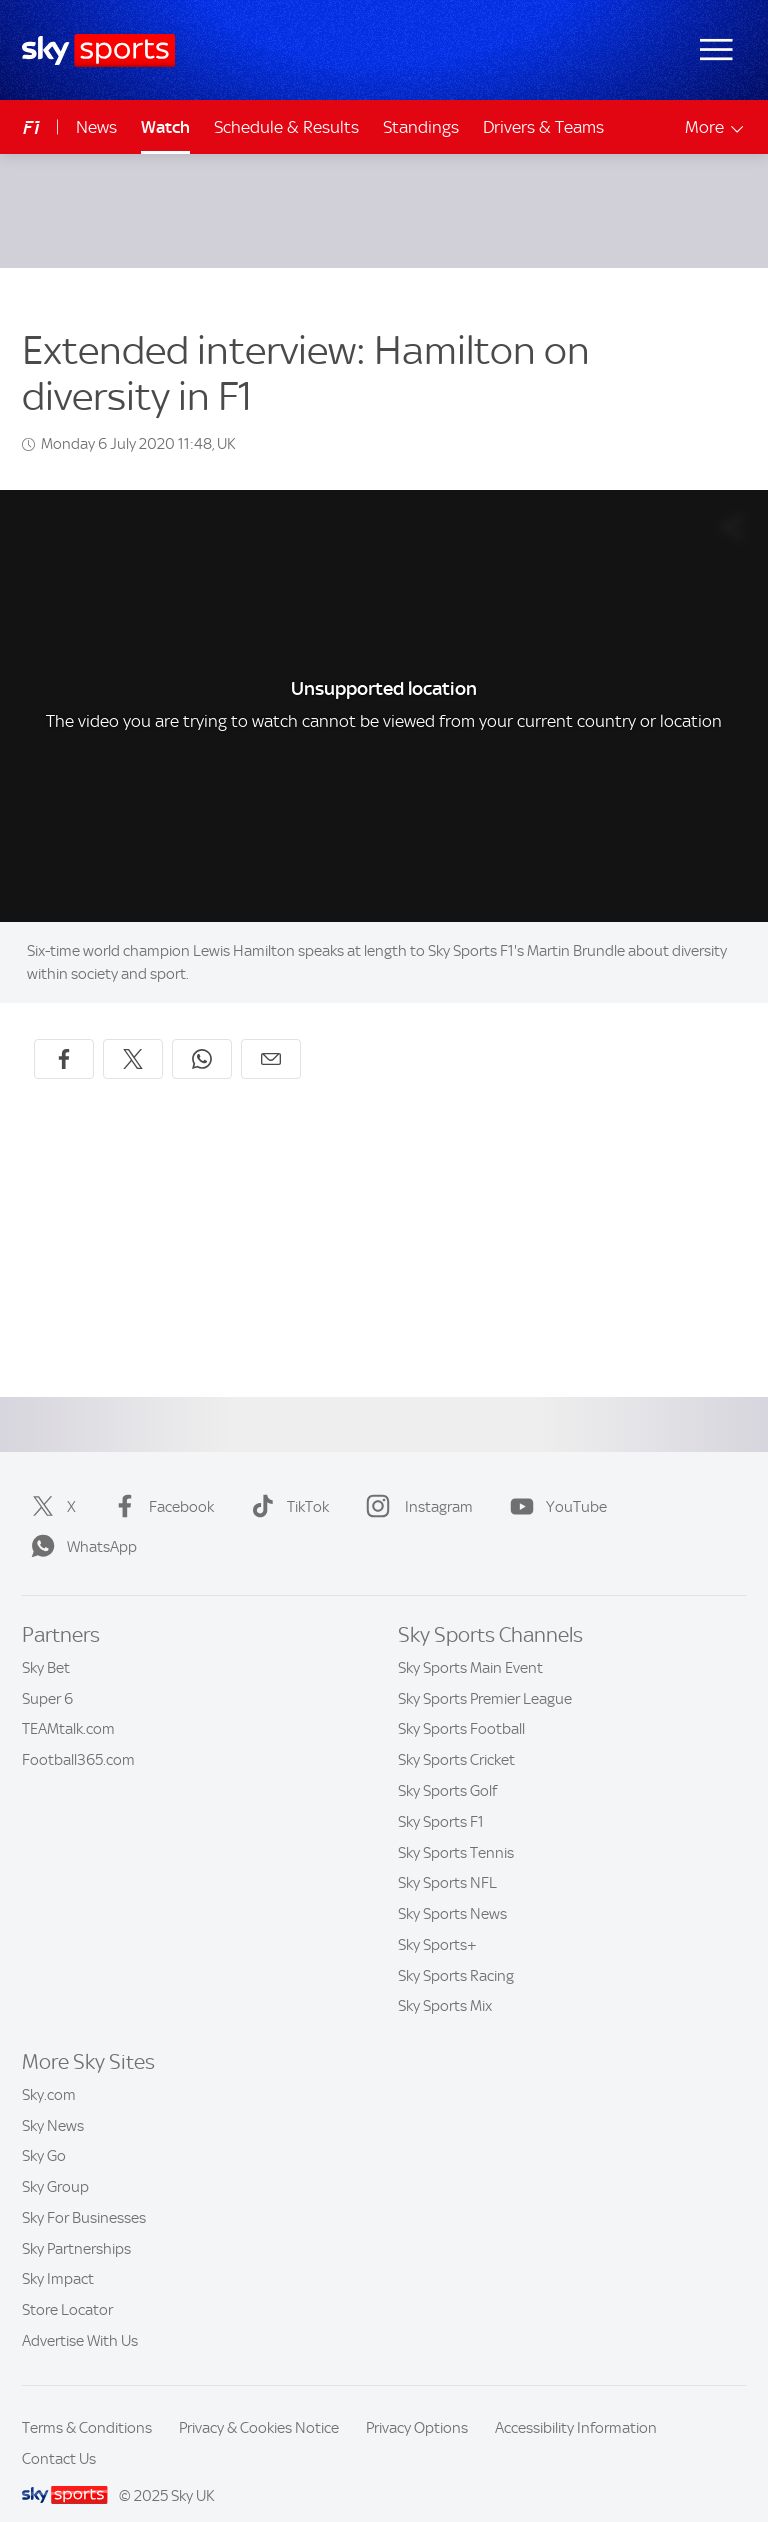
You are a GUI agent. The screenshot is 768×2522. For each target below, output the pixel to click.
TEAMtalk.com (68, 1705)
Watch (165, 127)
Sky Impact (58, 2255)
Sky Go (44, 2132)
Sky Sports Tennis (456, 1829)
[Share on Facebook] (64, 1035)
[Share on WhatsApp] (202, 1035)
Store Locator (67, 2286)
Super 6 (47, 1675)
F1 (31, 127)
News (96, 127)
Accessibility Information (576, 2404)
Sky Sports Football (461, 1705)
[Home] (98, 50)
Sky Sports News (452, 1890)
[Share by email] (271, 1035)
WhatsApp (80, 1523)
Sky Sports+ (437, 1921)
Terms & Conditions (87, 2404)
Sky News (53, 2102)
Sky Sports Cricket (456, 1736)
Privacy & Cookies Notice (259, 2404)
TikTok (286, 1483)
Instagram (415, 1483)
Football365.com (78, 1736)
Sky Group (55, 2163)
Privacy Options (417, 2404)
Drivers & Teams (543, 127)
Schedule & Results (286, 127)
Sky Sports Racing (456, 1952)
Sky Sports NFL (447, 1859)
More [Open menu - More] (715, 127)
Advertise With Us (80, 2317)
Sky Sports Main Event (470, 1644)
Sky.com (49, 2071)
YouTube (554, 1483)
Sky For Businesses (84, 2194)
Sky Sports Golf (447, 1767)
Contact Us (59, 2435)
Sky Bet (46, 1644)
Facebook (159, 1483)
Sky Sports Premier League (485, 1675)
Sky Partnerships (76, 2225)
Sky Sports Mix (445, 1982)
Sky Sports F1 (441, 1798)
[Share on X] (133, 1035)
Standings (421, 127)
